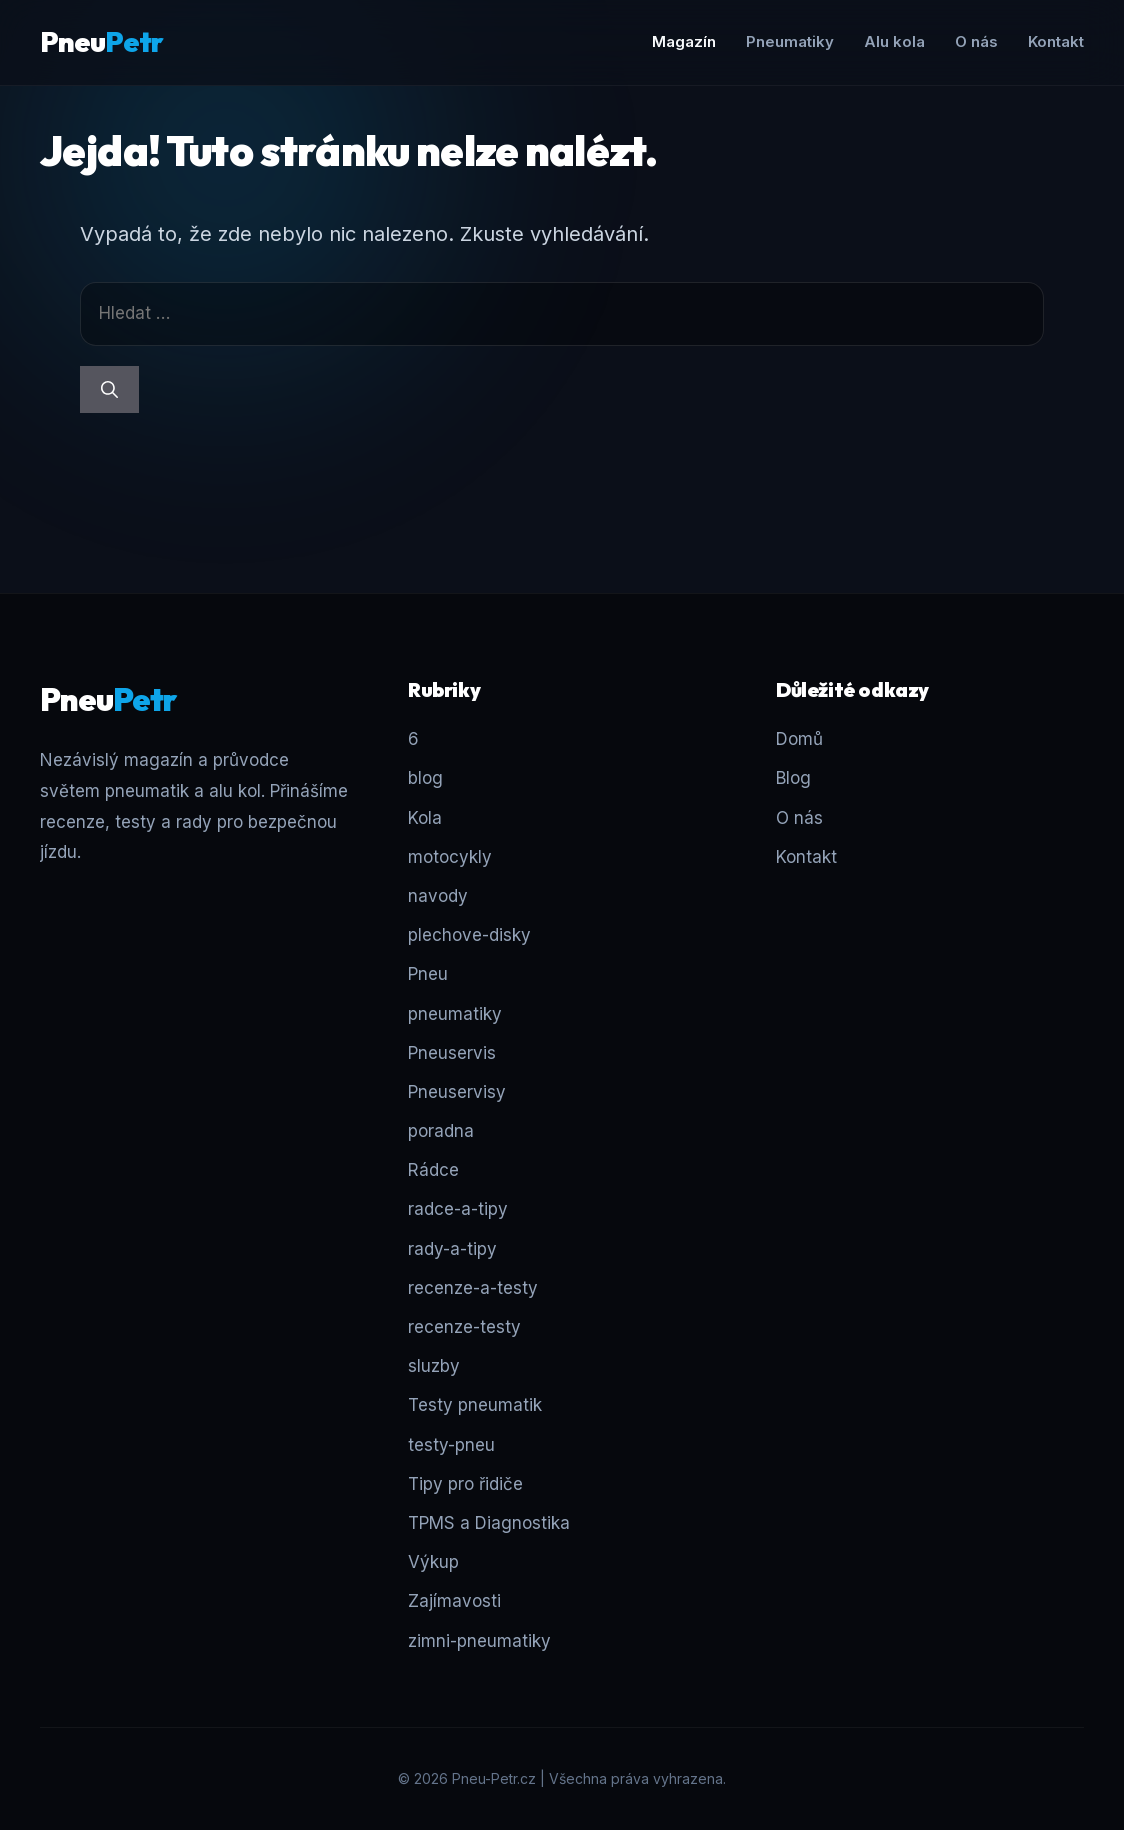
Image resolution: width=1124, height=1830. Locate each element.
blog (425, 778)
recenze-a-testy (473, 1288)
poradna (441, 1131)
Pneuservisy (457, 1092)
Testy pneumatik (475, 1405)
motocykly (450, 857)
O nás (976, 41)
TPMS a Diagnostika (489, 1523)
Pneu (101, 41)
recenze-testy (464, 1327)
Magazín (684, 41)
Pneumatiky (790, 41)
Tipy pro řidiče (465, 1484)
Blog (793, 778)
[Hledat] (109, 390)
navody (438, 896)
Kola (425, 818)
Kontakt (1056, 41)
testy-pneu (451, 1445)
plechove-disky (469, 935)
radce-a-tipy (458, 1209)
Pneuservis (452, 1053)
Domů (799, 739)
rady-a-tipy (452, 1249)
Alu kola (894, 41)
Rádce (433, 1170)
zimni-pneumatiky (479, 1641)
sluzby (434, 1366)
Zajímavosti (454, 1601)
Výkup (433, 1562)
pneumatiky (455, 1014)
